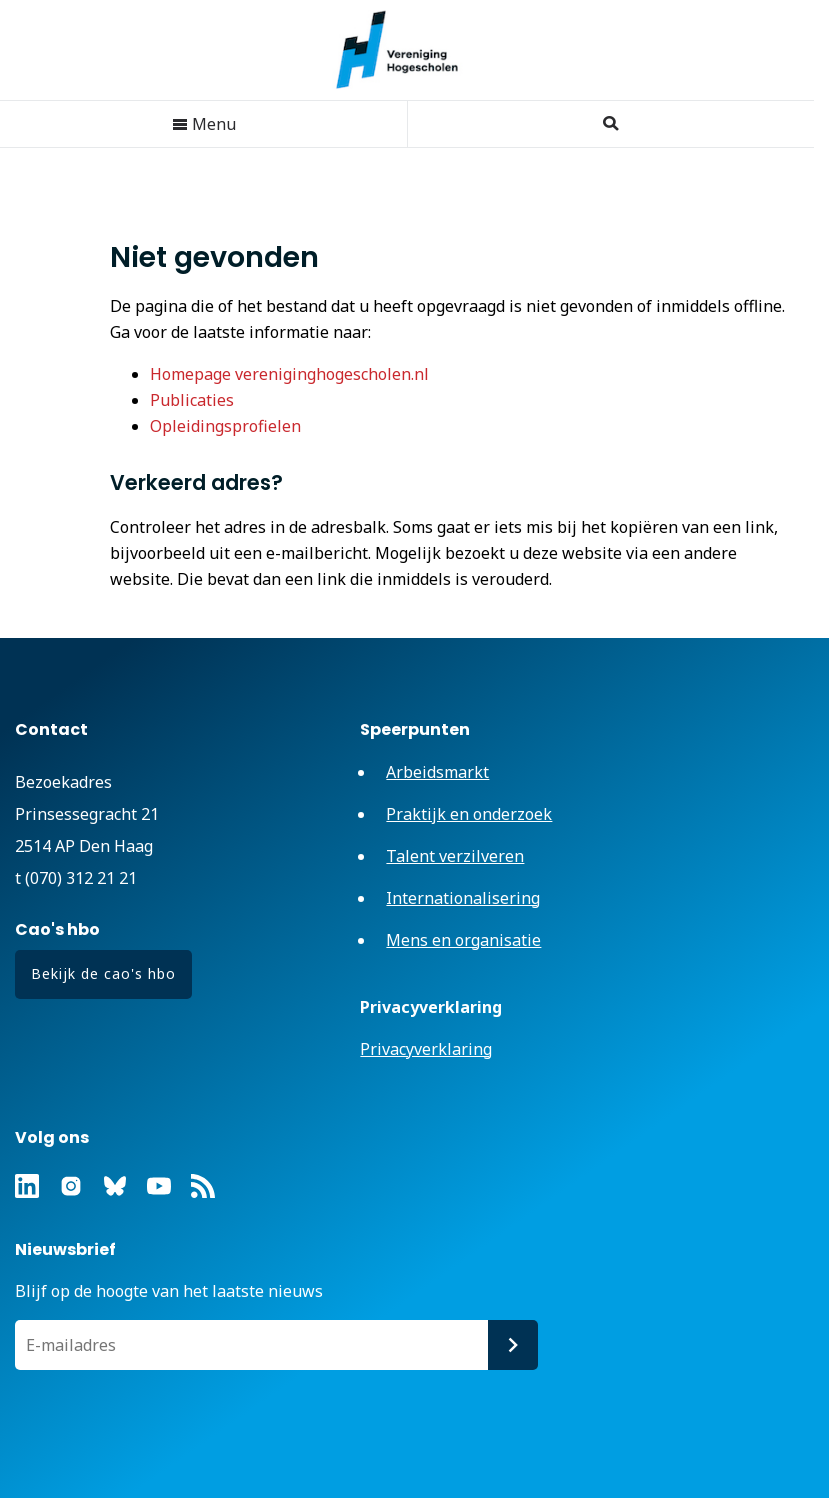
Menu (204, 124)
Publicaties (192, 400)
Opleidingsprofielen (225, 426)
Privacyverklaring (426, 1049)
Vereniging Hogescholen (407, 50)
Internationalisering (463, 898)
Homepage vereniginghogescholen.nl (289, 374)
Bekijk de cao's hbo (103, 973)
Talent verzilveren (455, 856)
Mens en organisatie (463, 940)
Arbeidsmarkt (437, 772)
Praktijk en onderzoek (469, 814)
